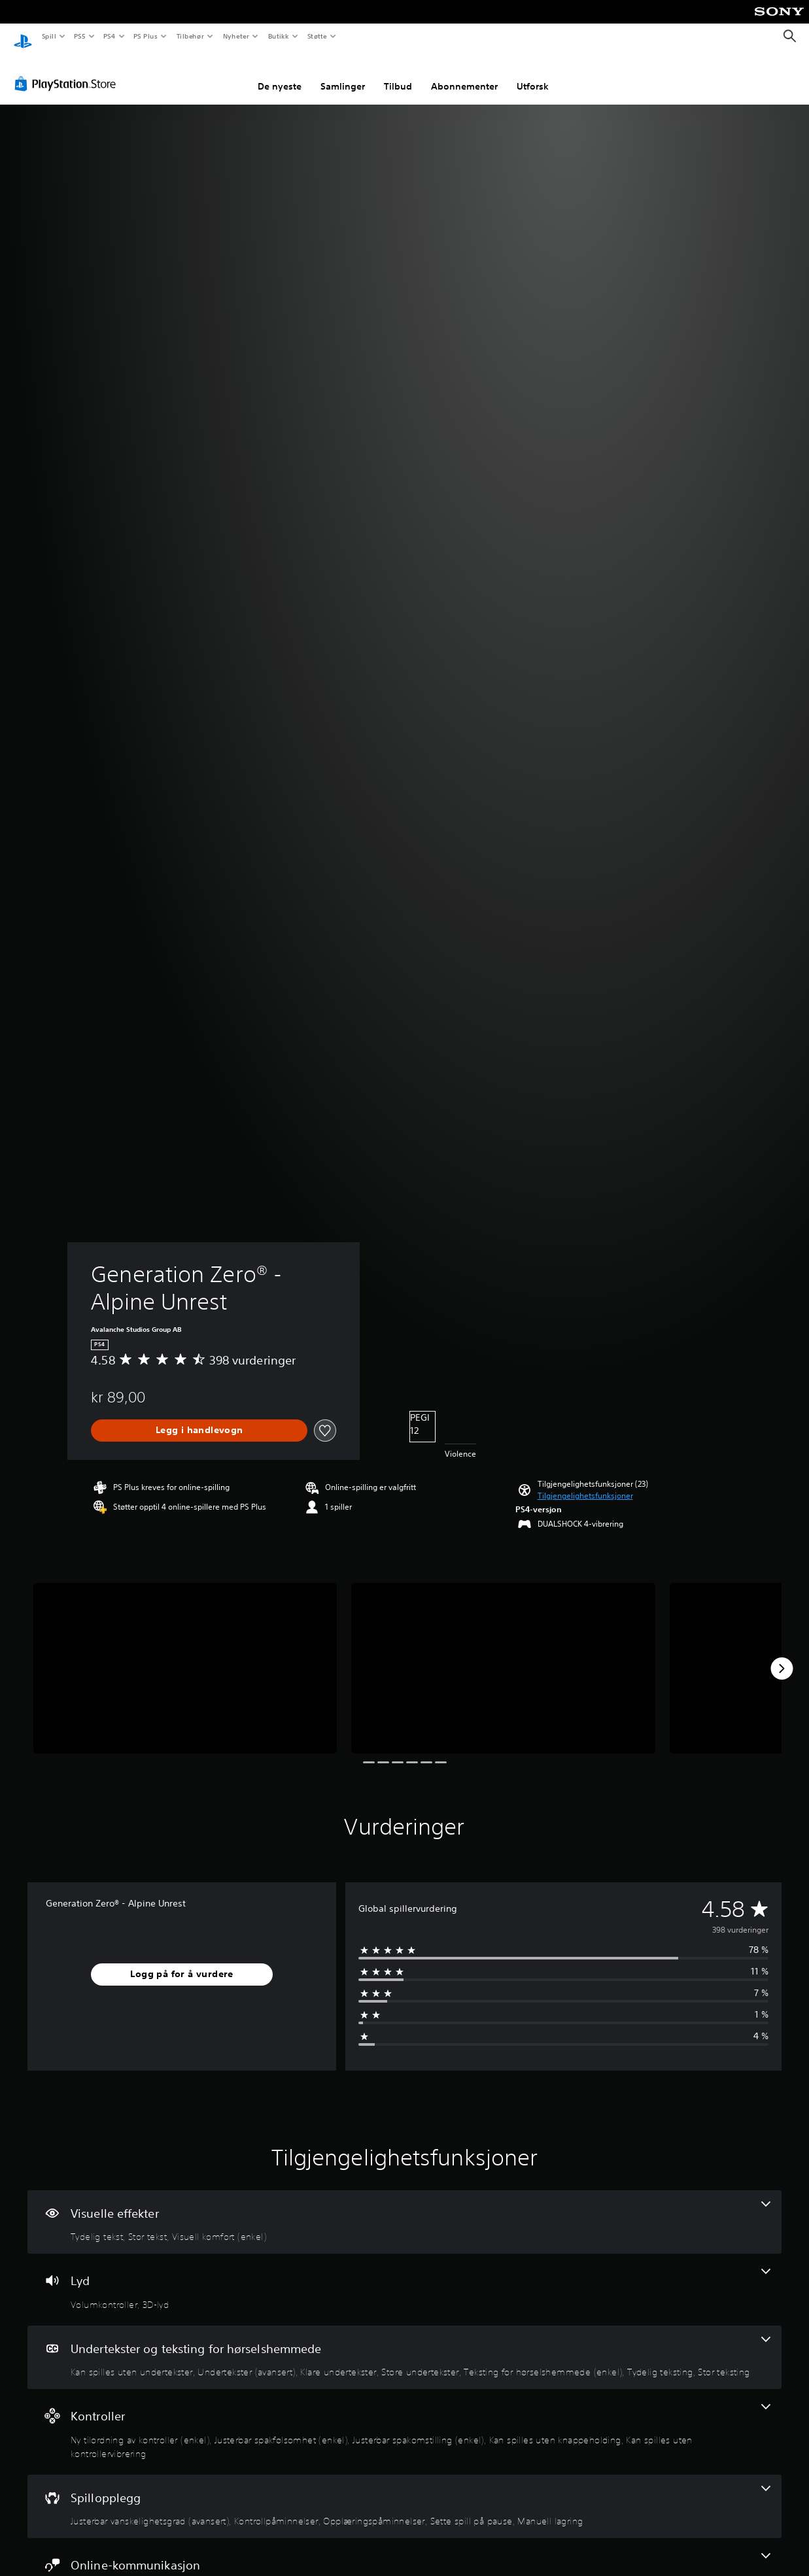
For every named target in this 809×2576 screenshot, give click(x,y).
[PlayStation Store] (68, 71)
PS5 (79, 36)
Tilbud (398, 74)
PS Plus (145, 36)
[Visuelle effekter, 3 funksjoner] (404, 2210)
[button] (585, 1483)
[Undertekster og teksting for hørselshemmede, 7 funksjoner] (404, 2345)
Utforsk (533, 74)
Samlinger (342, 74)
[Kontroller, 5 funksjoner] (404, 2419)
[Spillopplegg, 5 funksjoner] (404, 2494)
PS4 (109, 36)
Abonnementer (464, 74)
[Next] (781, 1656)
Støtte (317, 36)
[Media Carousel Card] (185, 1655)
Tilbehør (190, 36)
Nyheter (236, 36)
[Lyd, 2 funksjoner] (404, 2277)
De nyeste (279, 74)
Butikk (278, 36)
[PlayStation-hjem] (23, 37)
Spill (48, 36)
